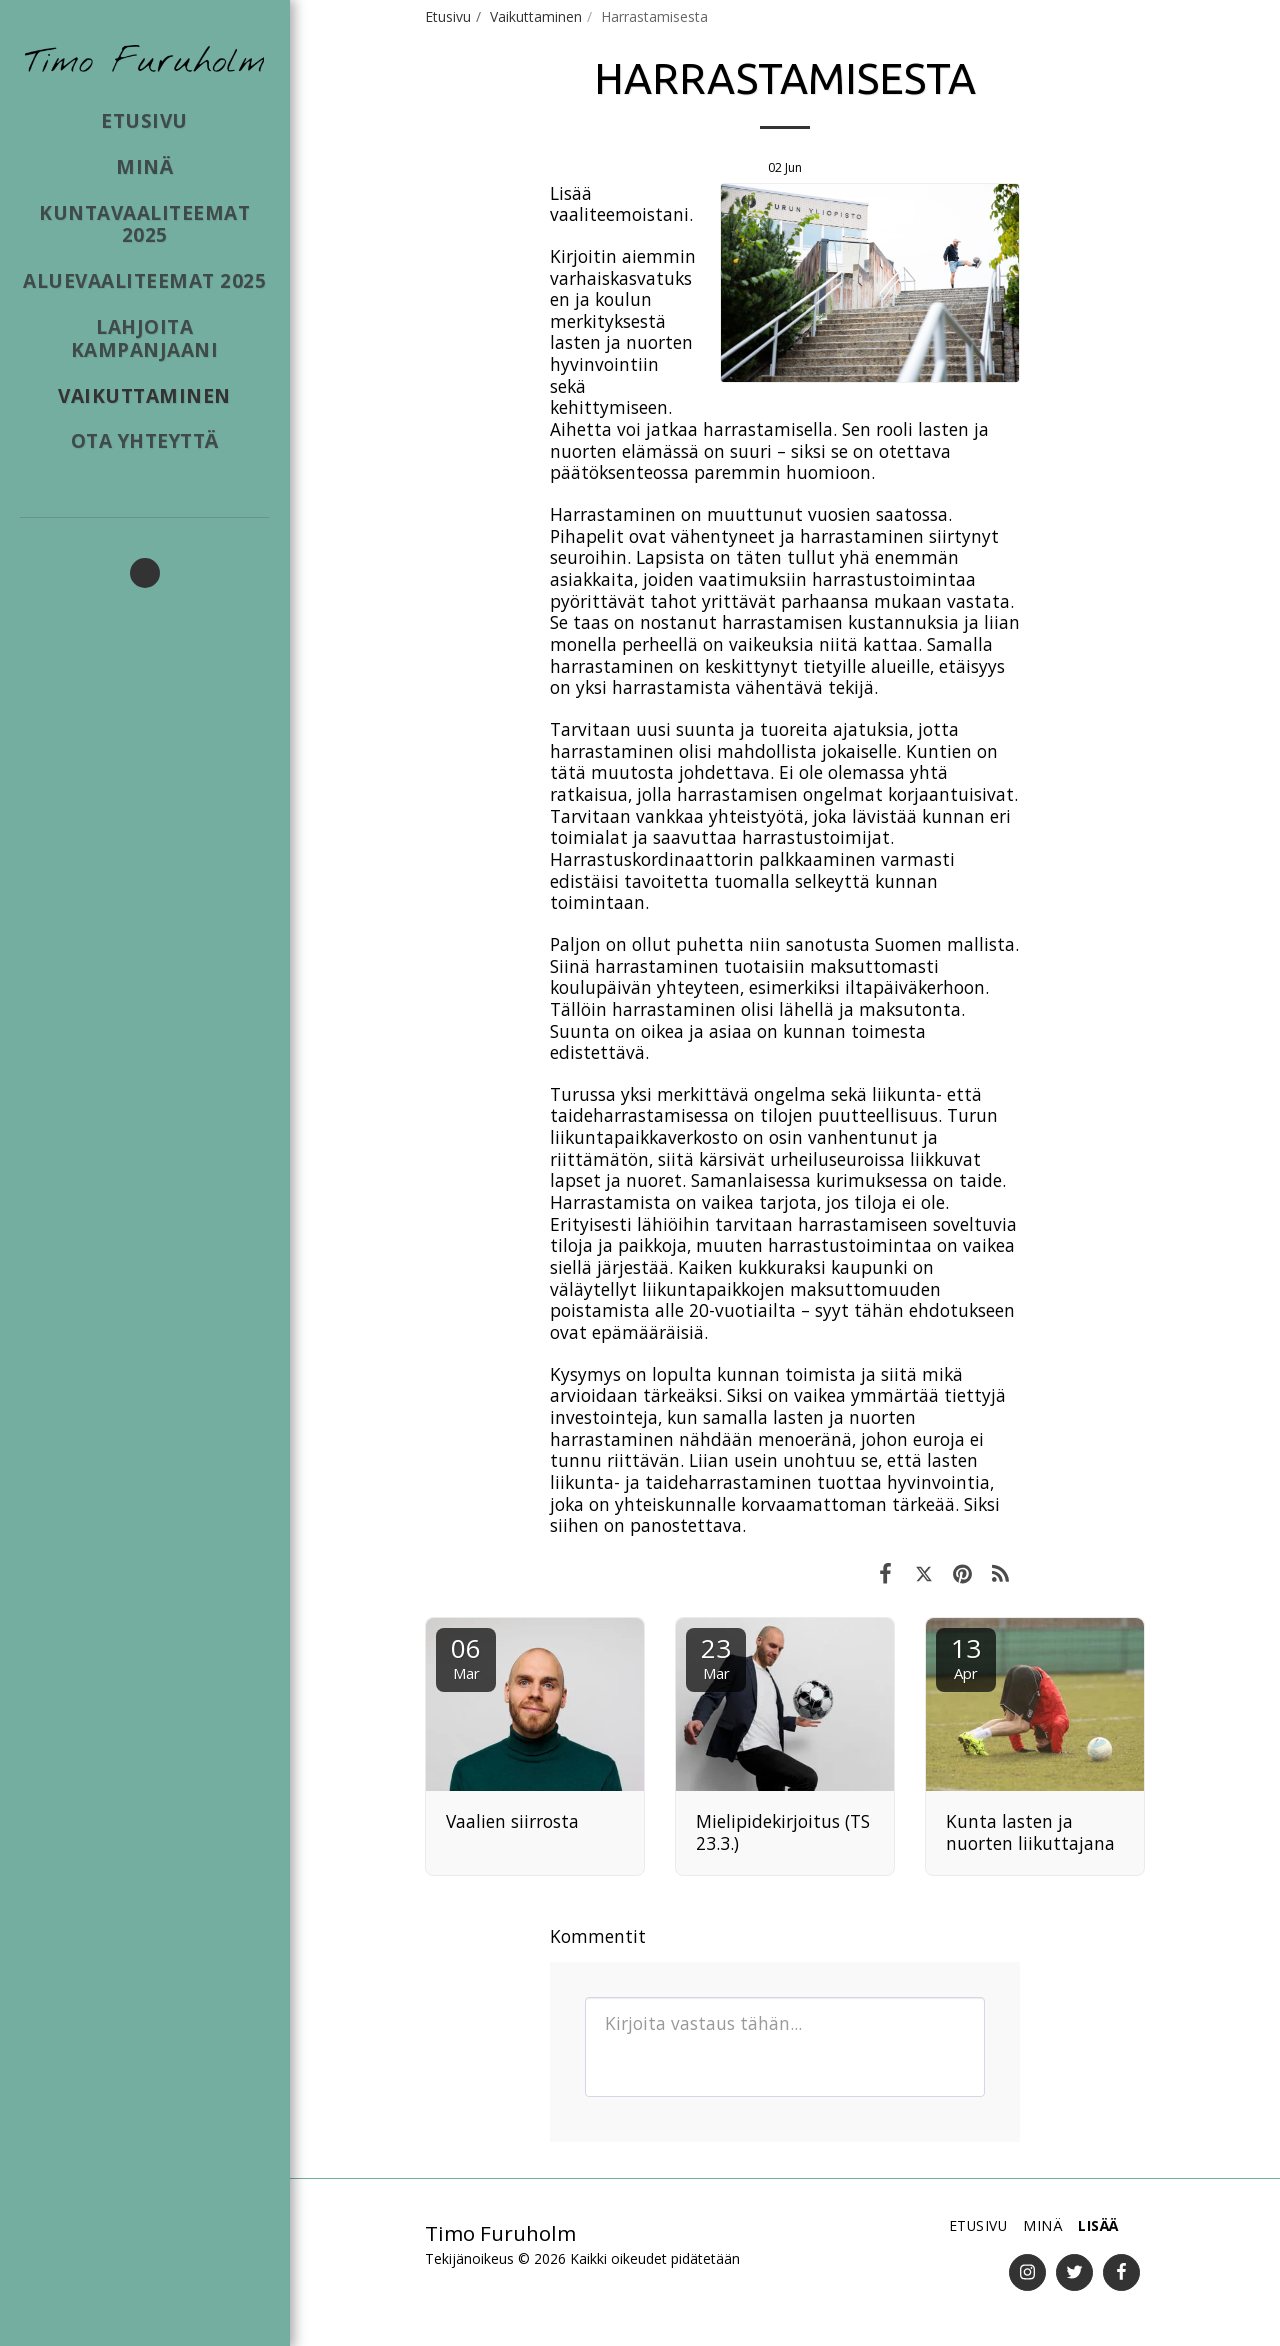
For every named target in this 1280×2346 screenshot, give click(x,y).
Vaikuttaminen (536, 16)
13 (966, 1656)
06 (466, 1656)
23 (716, 1656)
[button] (145, 573)
